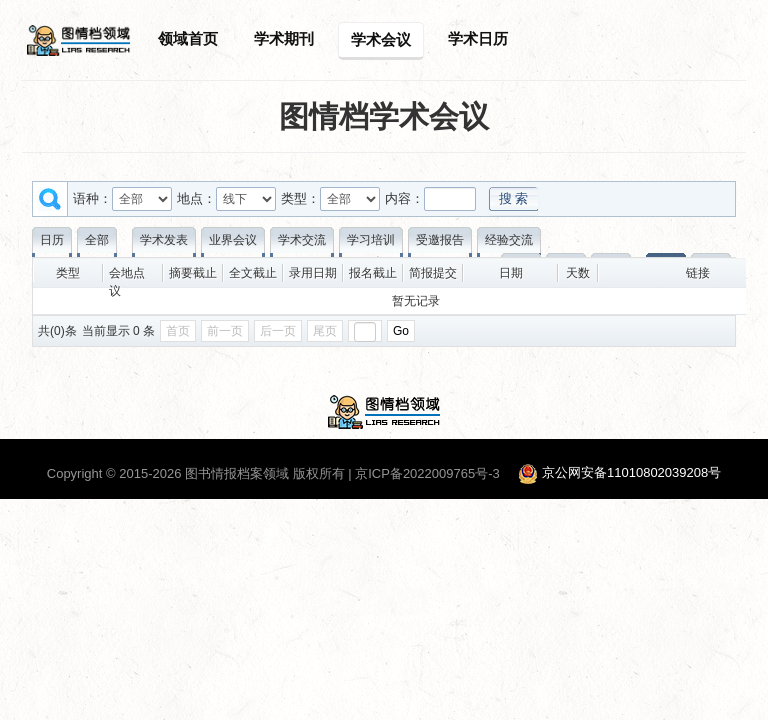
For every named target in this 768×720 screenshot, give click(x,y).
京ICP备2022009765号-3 (427, 473)
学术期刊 (284, 38)
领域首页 (188, 38)
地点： (196, 198)
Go (401, 331)
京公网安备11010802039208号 (631, 473)
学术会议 (381, 39)
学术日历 (478, 38)
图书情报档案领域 (237, 473)
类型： (300, 198)
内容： (404, 198)
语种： (92, 198)
